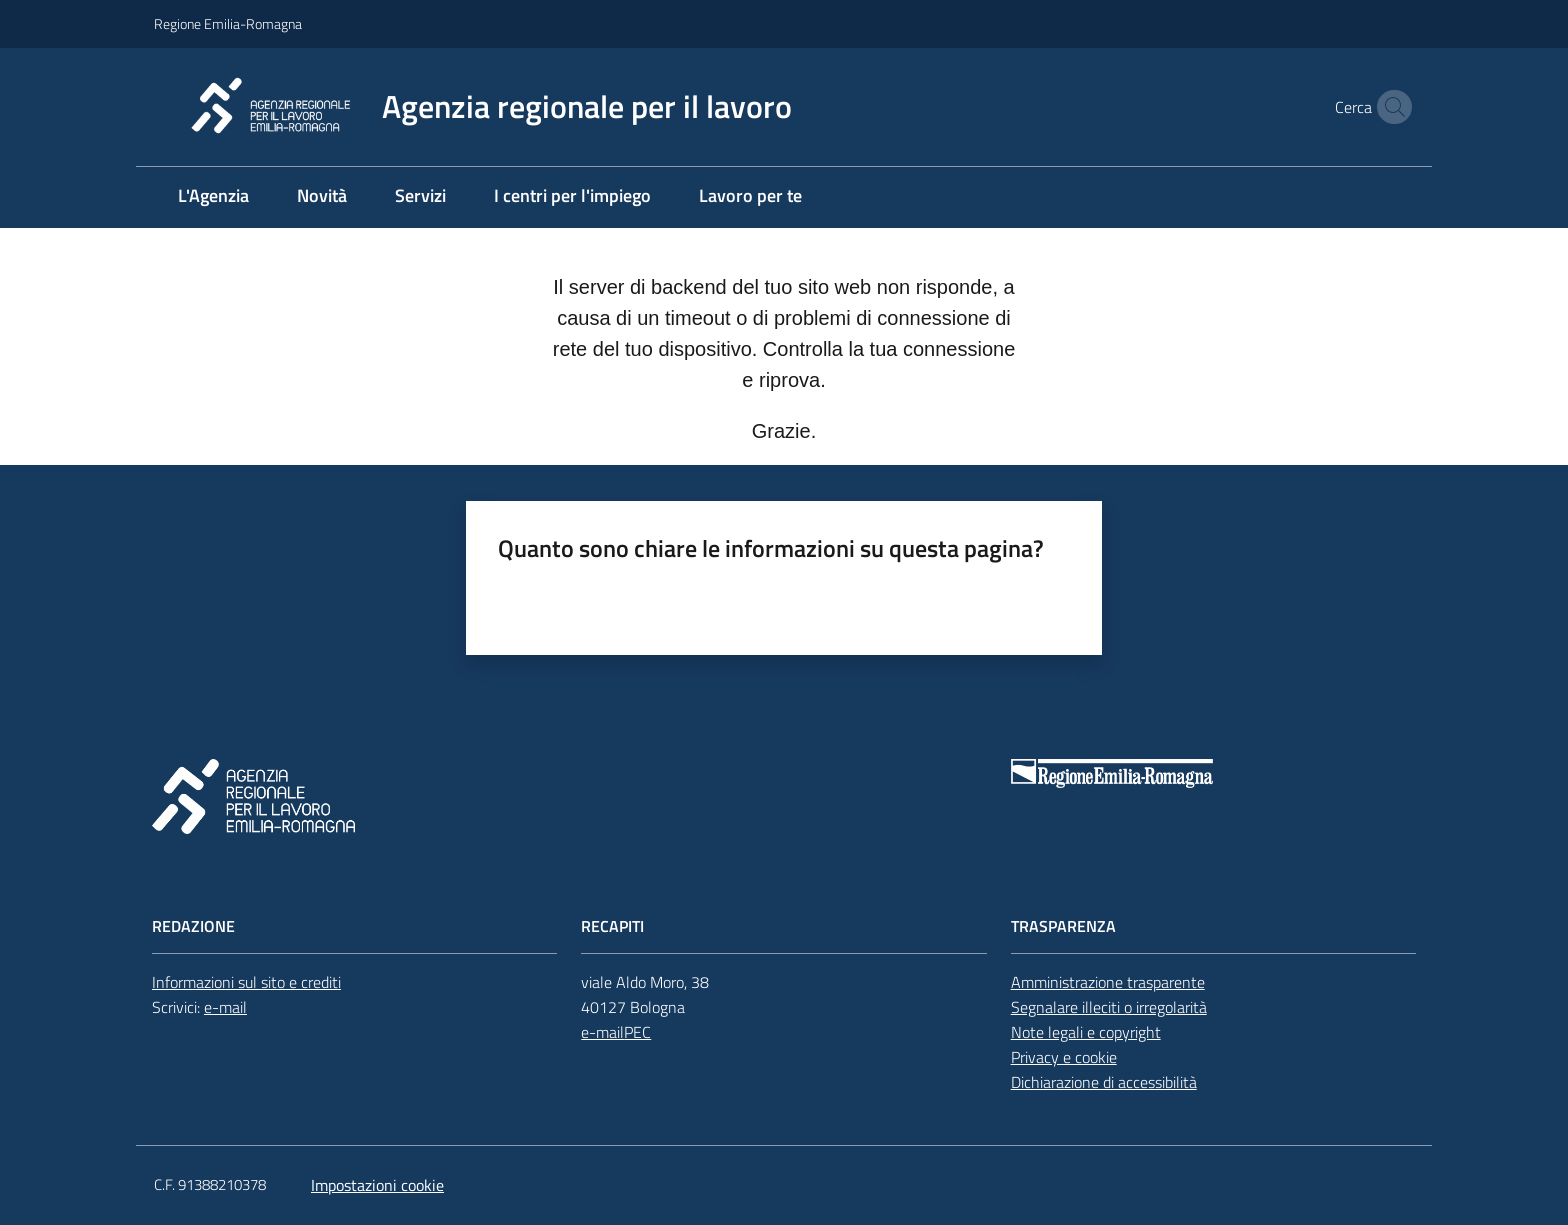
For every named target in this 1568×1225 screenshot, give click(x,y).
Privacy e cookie (1064, 1057)
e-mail (225, 1007)
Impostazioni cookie (377, 1185)
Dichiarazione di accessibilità (1104, 1082)
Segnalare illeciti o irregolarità (1109, 1007)
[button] (1390, 107)
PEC (637, 1032)
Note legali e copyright (1086, 1032)
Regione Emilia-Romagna (228, 23)
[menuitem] (213, 197)
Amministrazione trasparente (1108, 982)
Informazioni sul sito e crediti (246, 982)
